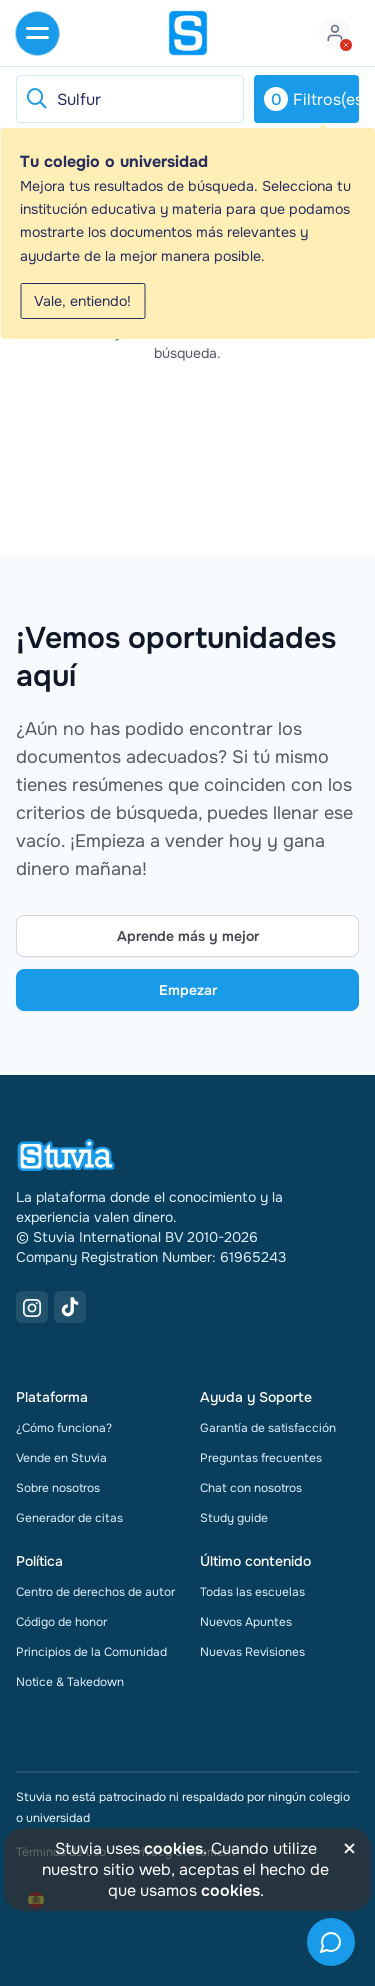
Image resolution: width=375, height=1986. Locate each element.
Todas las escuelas (252, 1592)
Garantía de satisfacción (268, 1428)
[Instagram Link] (32, 1307)
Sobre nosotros (58, 1488)
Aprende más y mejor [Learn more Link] (188, 936)
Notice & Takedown (70, 1682)
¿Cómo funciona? (64, 1428)
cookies (173, 1848)
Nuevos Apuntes (246, 1622)
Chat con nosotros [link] (251, 1488)
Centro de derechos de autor (95, 1592)
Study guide (234, 1518)
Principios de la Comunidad (91, 1652)
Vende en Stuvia (61, 1458)
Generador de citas (69, 1518)
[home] (188, 33)
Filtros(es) (311, 99)
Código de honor (61, 1622)
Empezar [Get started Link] (188, 990)
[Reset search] (36, 99)
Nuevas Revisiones (252, 1652)
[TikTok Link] (70, 1307)
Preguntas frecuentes (261, 1458)
